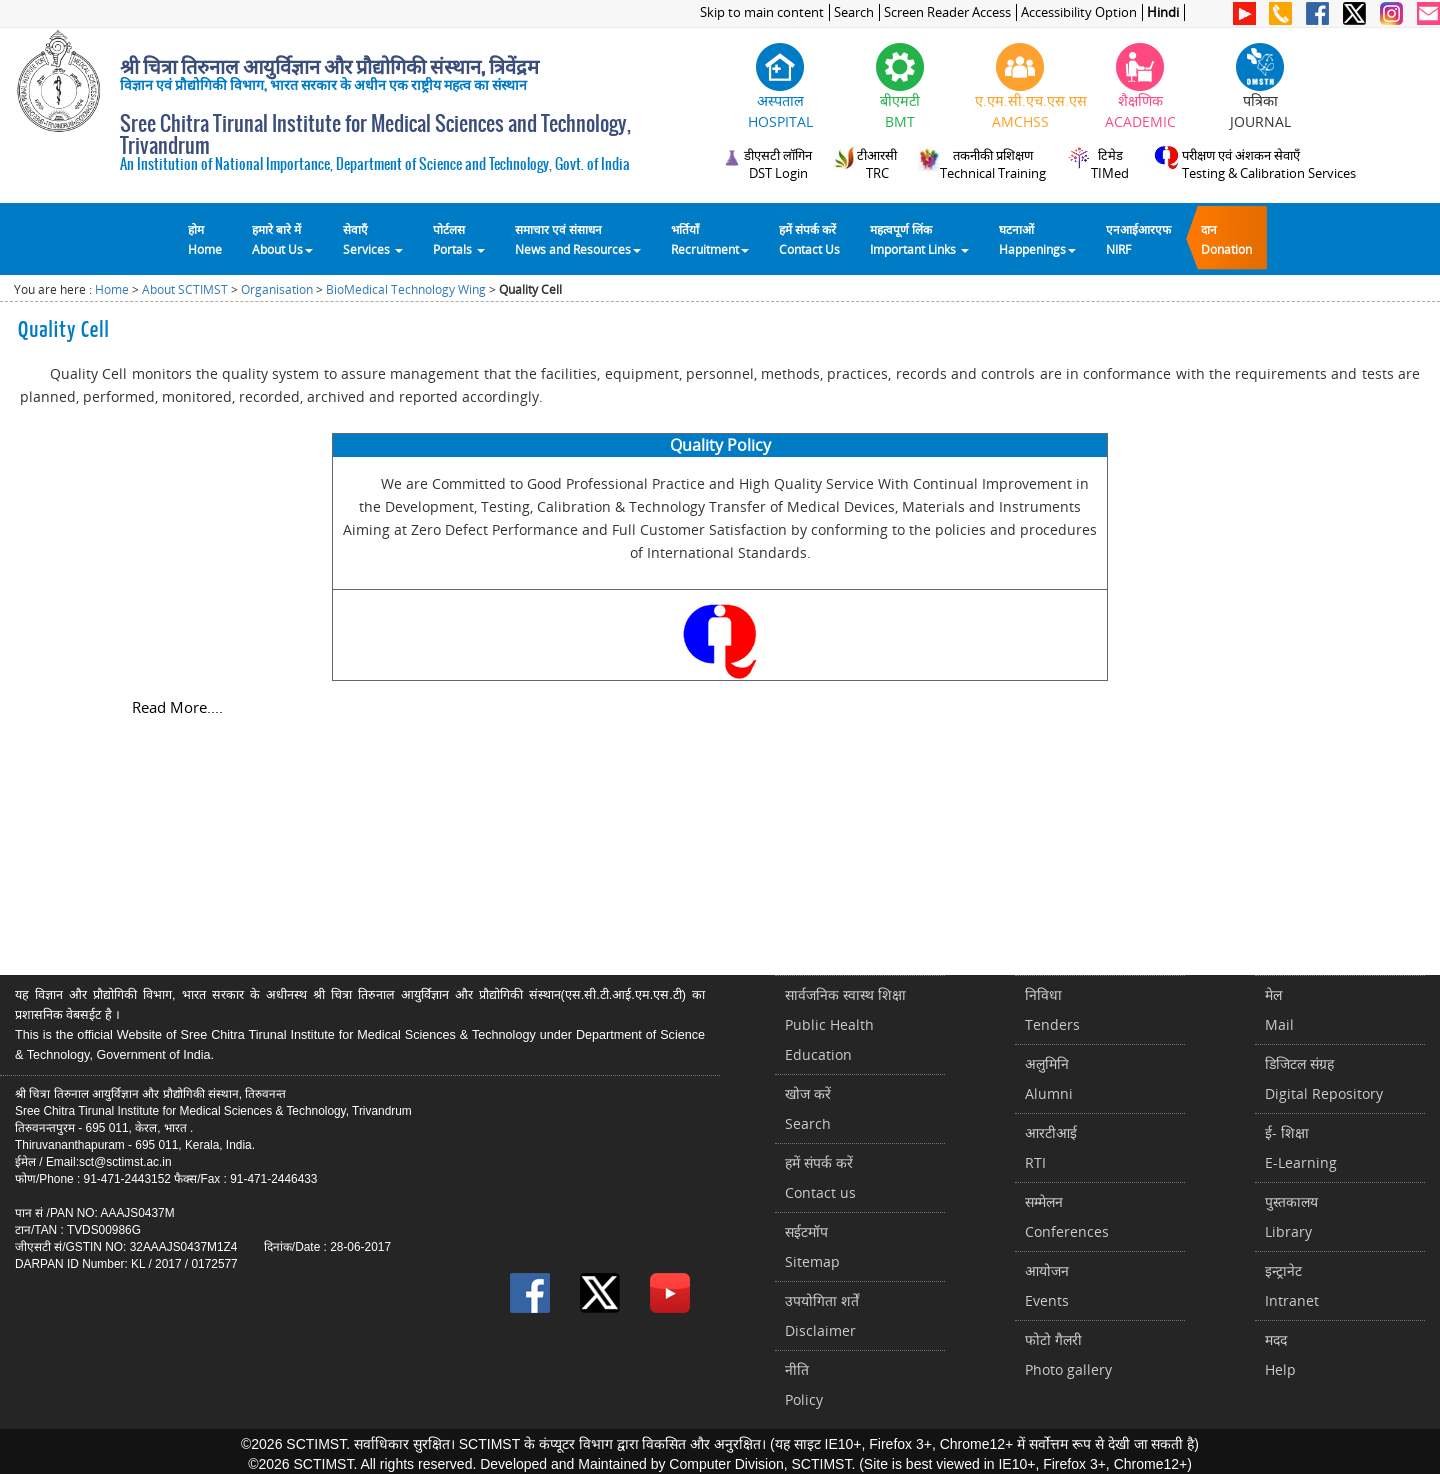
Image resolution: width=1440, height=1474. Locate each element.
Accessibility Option (1079, 12)
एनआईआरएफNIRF (1138, 239)
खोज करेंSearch (808, 1108)
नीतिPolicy (804, 1384)
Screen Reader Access (947, 12)
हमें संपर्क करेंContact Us (809, 239)
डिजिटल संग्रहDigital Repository (1324, 1078)
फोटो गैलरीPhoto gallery (1068, 1354)
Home (112, 289)
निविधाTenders (1052, 1009)
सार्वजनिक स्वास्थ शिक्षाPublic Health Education (845, 1024)
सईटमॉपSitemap (812, 1246)
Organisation (277, 289)
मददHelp (1280, 1354)
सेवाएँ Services (373, 239)
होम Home (205, 239)
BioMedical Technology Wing (406, 289)
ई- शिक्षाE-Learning (1301, 1147)
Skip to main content (762, 12)
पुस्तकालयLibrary (1291, 1216)
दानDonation (1226, 239)
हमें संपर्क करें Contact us (820, 1177)
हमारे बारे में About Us (282, 239)
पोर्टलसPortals (459, 239)
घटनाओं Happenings (1037, 239)
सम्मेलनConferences (1067, 1216)
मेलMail (1279, 1009)
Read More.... (177, 707)
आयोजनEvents (1047, 1285)
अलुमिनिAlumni (1049, 1078)
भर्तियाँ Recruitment (710, 239)
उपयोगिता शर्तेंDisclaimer (822, 1315)
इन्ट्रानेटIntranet (1292, 1285)
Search (854, 12)
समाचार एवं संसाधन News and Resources (578, 239)
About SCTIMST (185, 289)
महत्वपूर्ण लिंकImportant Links (919, 239)
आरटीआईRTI (1051, 1147)
